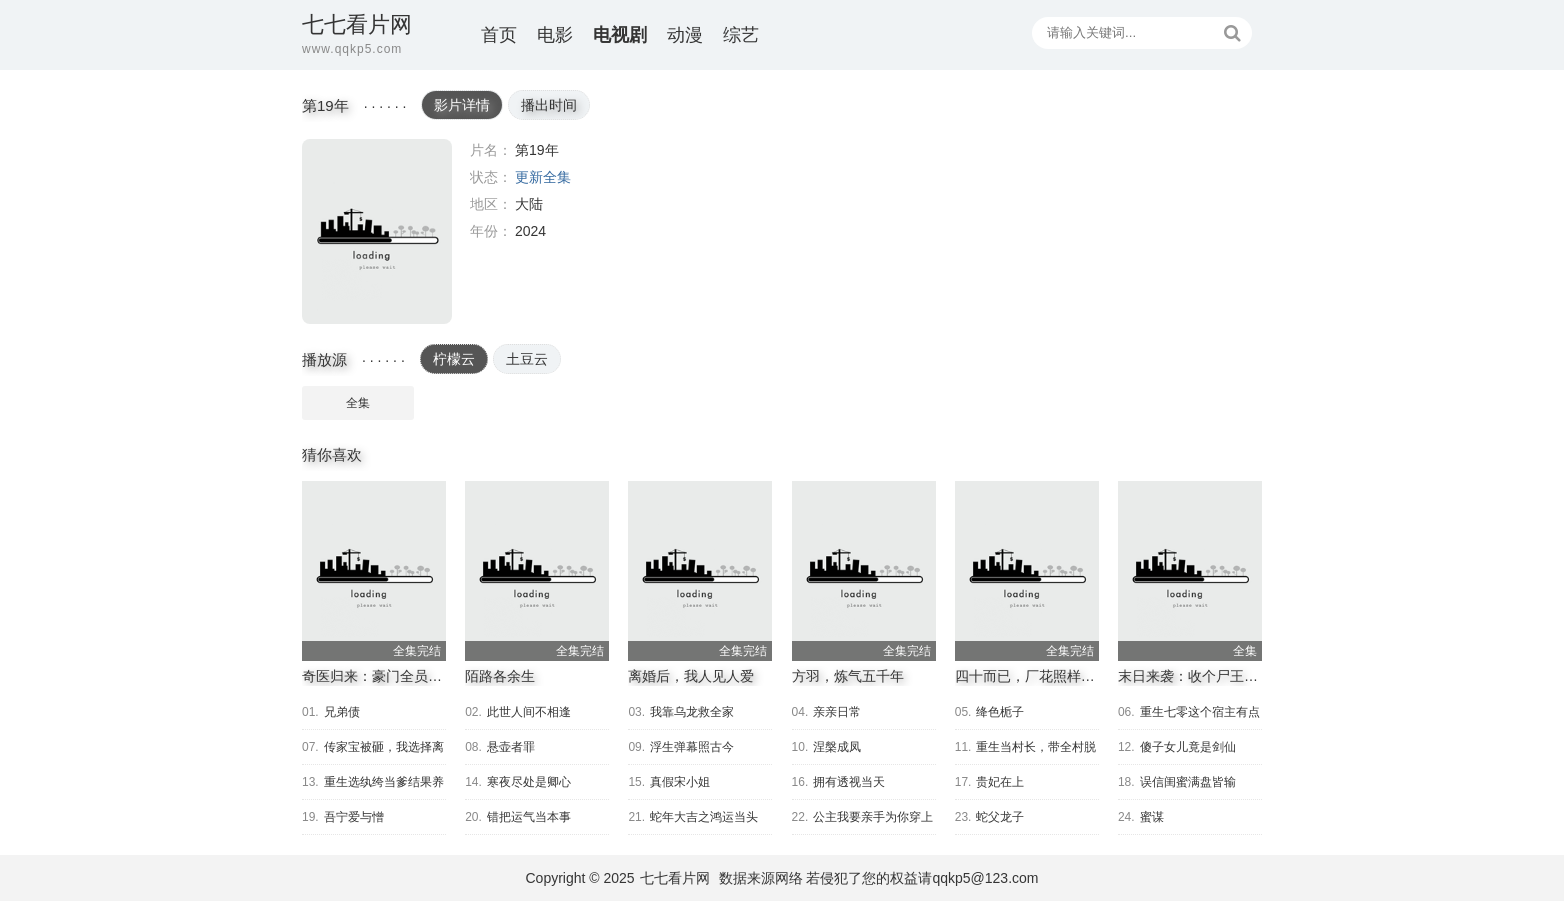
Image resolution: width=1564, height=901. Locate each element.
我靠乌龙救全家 (692, 712)
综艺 (741, 35)
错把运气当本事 (529, 817)
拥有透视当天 (849, 782)
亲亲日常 (837, 712)
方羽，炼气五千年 (848, 676)
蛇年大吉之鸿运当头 (704, 817)
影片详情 (462, 105)
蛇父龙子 (1000, 817)
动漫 (685, 35)
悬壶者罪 (511, 747)
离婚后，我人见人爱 (691, 676)
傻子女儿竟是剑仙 (1188, 747)
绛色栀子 (1000, 712)
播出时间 (549, 105)
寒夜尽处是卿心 (529, 782)
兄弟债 (342, 712)
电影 (555, 35)
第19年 (377, 231)
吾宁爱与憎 (354, 817)
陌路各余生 (500, 676)
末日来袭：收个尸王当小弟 (1202, 676)
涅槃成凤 (837, 747)
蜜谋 (1152, 817)
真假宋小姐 (680, 782)
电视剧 (620, 35)
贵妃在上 (1000, 782)
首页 (499, 35)
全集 (358, 403)
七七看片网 (675, 878)
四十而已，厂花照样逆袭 (1032, 676)
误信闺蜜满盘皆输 (1188, 782)
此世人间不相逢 (529, 712)
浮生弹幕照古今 (692, 747)
